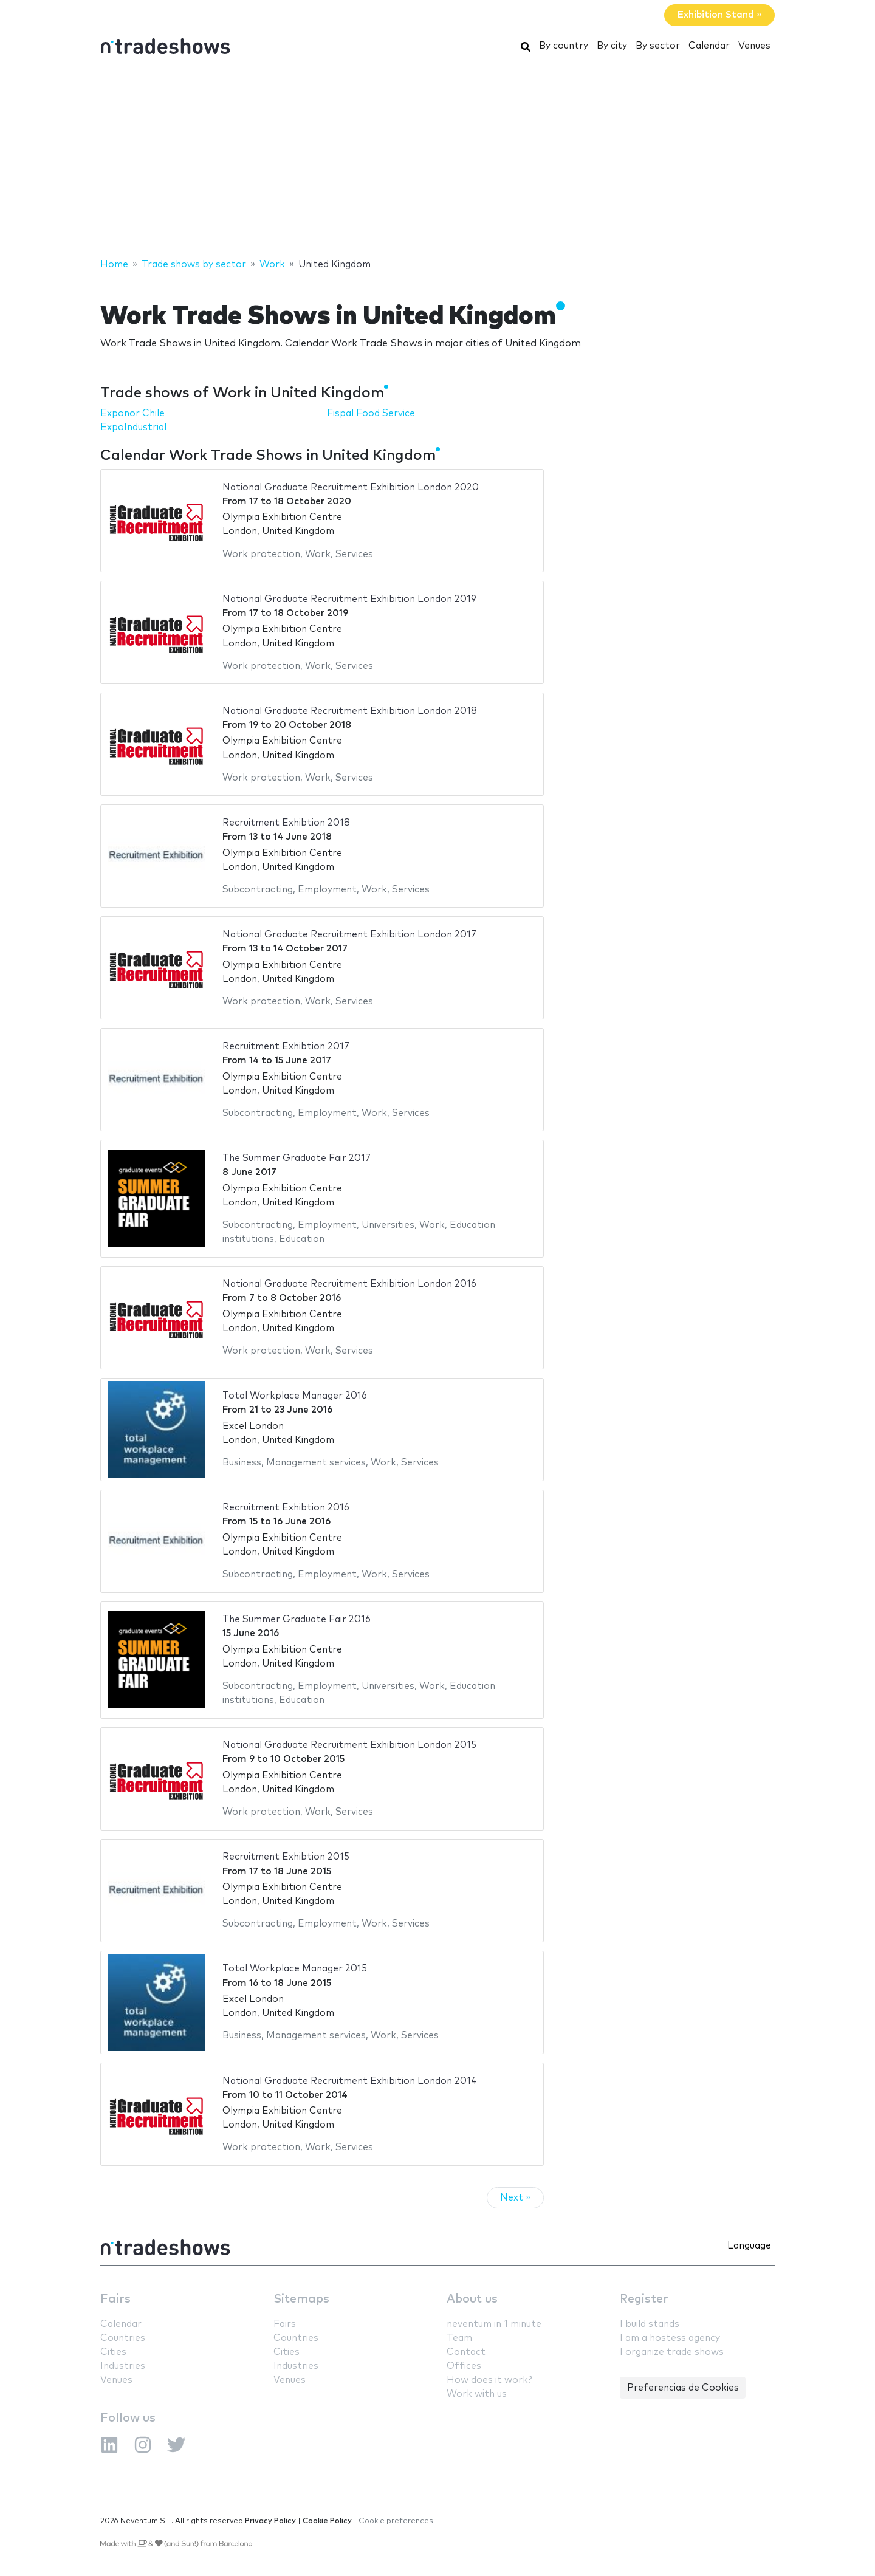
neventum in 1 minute (494, 2324)
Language (749, 2245)
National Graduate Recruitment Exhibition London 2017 (349, 934)
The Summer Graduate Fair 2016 (296, 1619)
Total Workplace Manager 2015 (294, 1968)
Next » (515, 2197)
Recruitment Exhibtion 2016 (285, 1507)
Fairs (115, 2299)
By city (612, 45)
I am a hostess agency (670, 2338)
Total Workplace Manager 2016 (294, 1395)
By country (563, 45)
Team (459, 2338)
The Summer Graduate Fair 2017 (296, 1158)
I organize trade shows (672, 2352)
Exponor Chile (132, 413)
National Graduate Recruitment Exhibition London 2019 (349, 599)
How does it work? (489, 2380)
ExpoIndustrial (133, 427)
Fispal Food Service (371, 413)
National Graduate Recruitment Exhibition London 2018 (349, 711)
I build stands (649, 2324)
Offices (464, 2366)
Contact (466, 2352)
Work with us (477, 2394)
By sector (658, 45)
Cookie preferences (396, 2521)
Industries (122, 2366)
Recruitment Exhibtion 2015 (285, 1857)
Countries (122, 2338)
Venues (754, 45)
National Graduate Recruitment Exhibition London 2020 (350, 487)
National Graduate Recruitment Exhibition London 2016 (349, 1284)
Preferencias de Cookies (683, 2388)
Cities (113, 2352)
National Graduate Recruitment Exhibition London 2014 (349, 2081)
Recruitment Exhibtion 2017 (285, 1046)
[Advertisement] (437, 160)
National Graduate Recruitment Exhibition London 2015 (349, 1745)
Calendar (709, 45)
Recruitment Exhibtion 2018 (286, 822)
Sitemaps (301, 2299)
